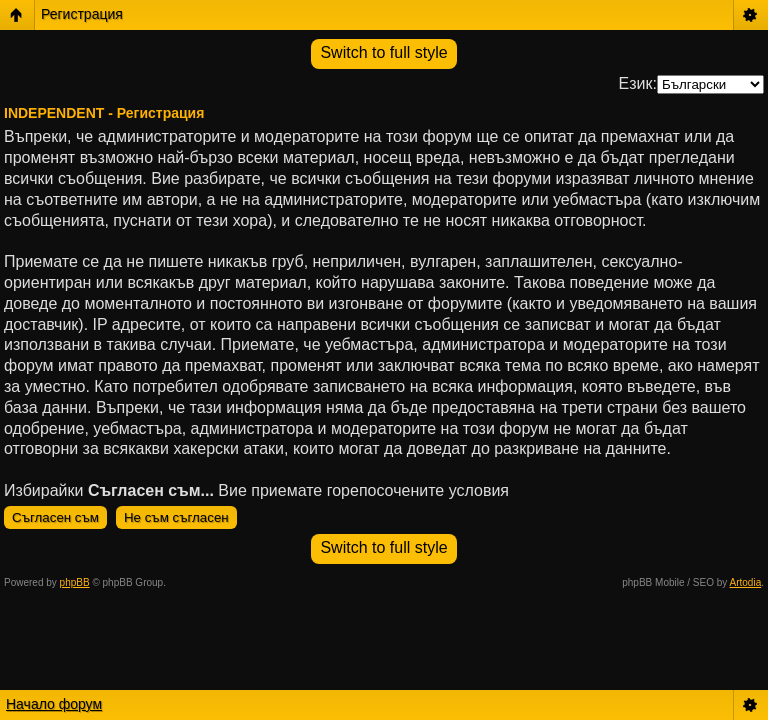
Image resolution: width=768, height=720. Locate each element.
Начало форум (54, 704)
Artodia (746, 582)
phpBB (75, 582)
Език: (638, 83)
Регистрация (82, 14)
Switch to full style (383, 52)
